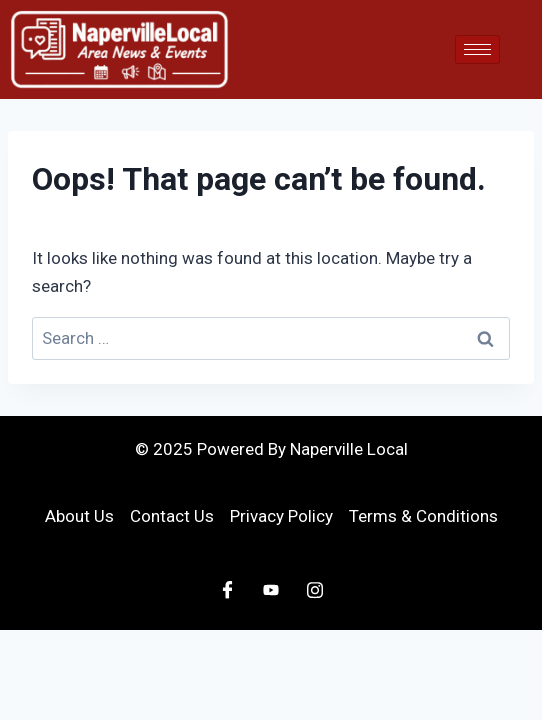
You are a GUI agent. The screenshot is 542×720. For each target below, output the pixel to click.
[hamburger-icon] (477, 49)
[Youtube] (271, 590)
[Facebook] (227, 590)
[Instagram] (315, 590)
